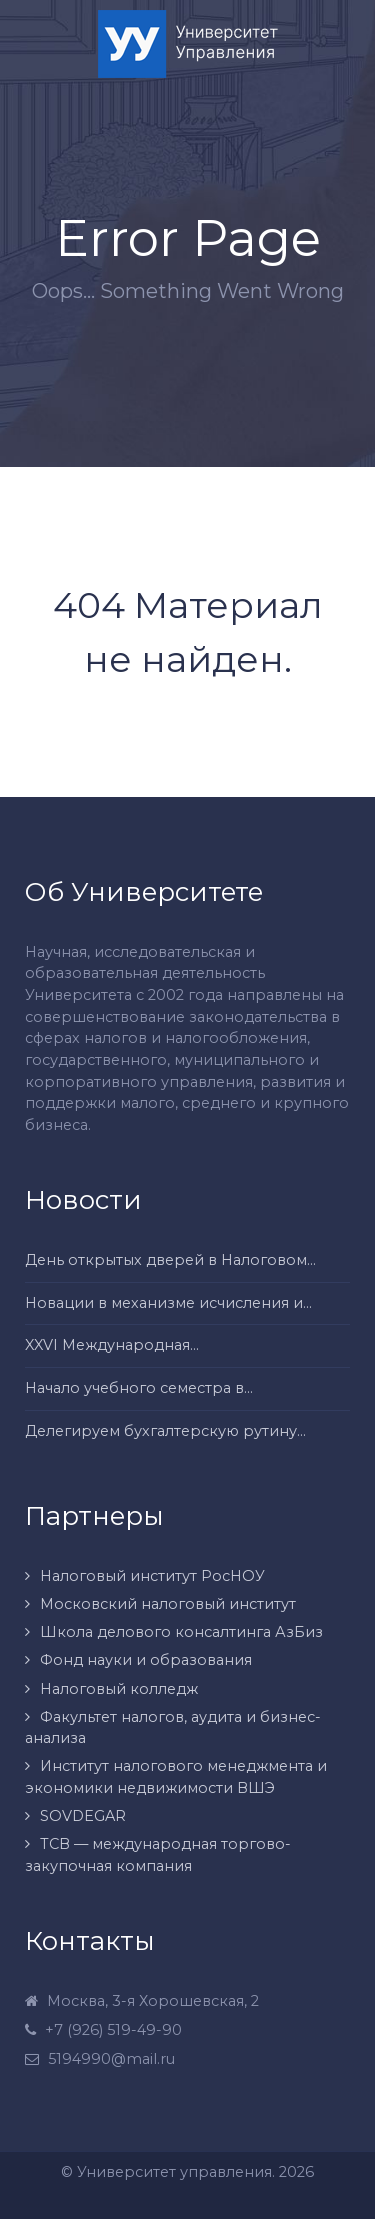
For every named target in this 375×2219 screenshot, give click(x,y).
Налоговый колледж (119, 1689)
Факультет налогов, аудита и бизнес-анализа (173, 1728)
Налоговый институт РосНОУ (152, 1576)
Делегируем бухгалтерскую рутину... (165, 1431)
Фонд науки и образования (146, 1660)
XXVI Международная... (112, 1345)
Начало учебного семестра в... (139, 1388)
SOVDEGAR (83, 1816)
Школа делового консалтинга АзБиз (181, 1632)
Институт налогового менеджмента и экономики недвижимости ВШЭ (176, 1777)
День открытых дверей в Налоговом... (170, 1260)
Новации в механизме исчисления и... (168, 1303)
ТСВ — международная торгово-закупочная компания (158, 1855)
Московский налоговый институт (168, 1604)
